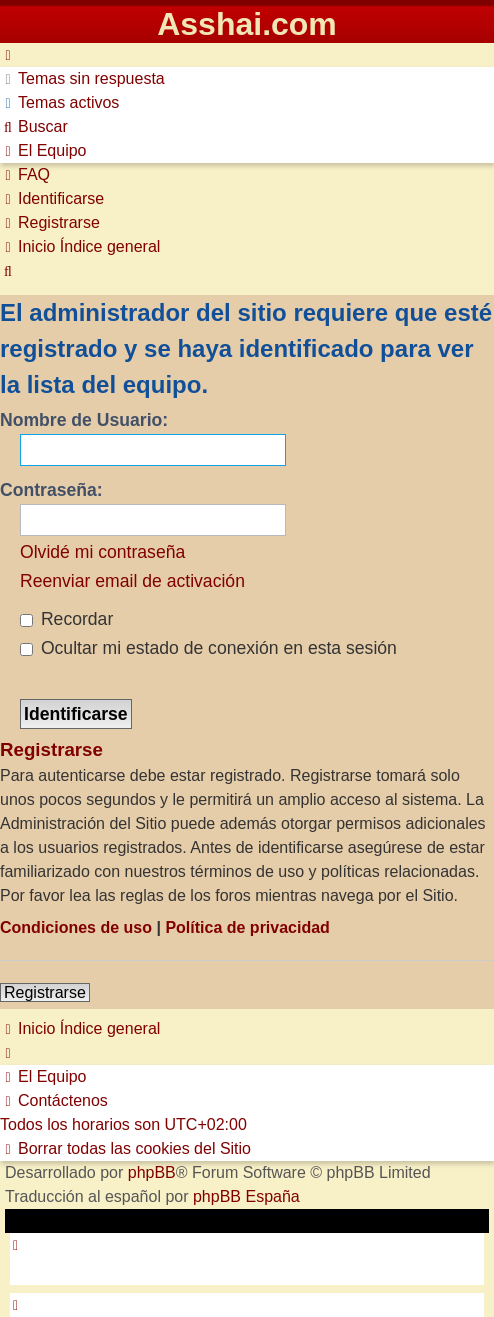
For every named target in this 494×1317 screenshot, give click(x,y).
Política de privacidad (247, 927)
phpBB (152, 1172)
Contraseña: (51, 490)
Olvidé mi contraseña (102, 552)
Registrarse (45, 992)
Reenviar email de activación (132, 581)
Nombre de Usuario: (84, 420)
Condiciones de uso (76, 927)
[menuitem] (82, 78)
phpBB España (246, 1196)
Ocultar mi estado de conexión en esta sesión (208, 648)
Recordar (66, 619)
